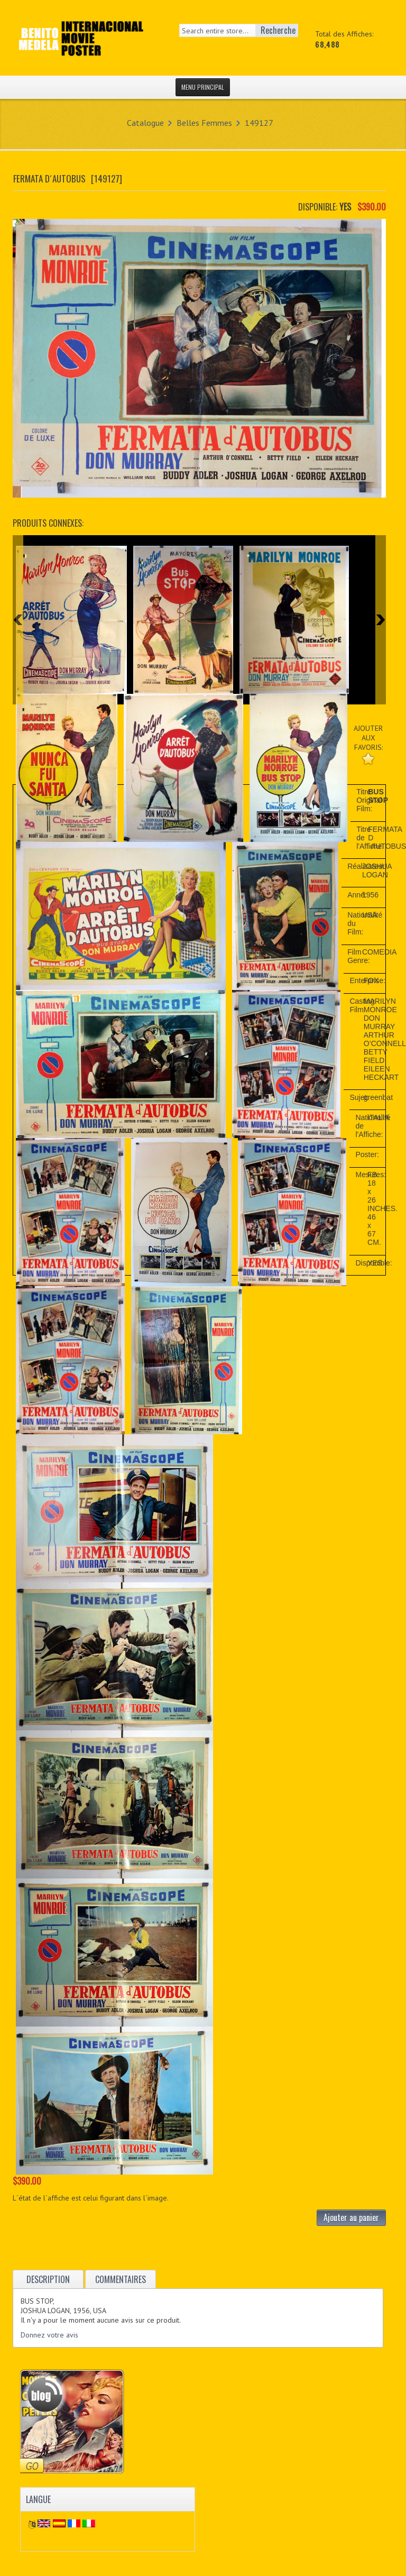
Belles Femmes (204, 122)
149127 (259, 122)
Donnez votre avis (49, 2335)
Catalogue (145, 122)
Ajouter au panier (351, 2217)
